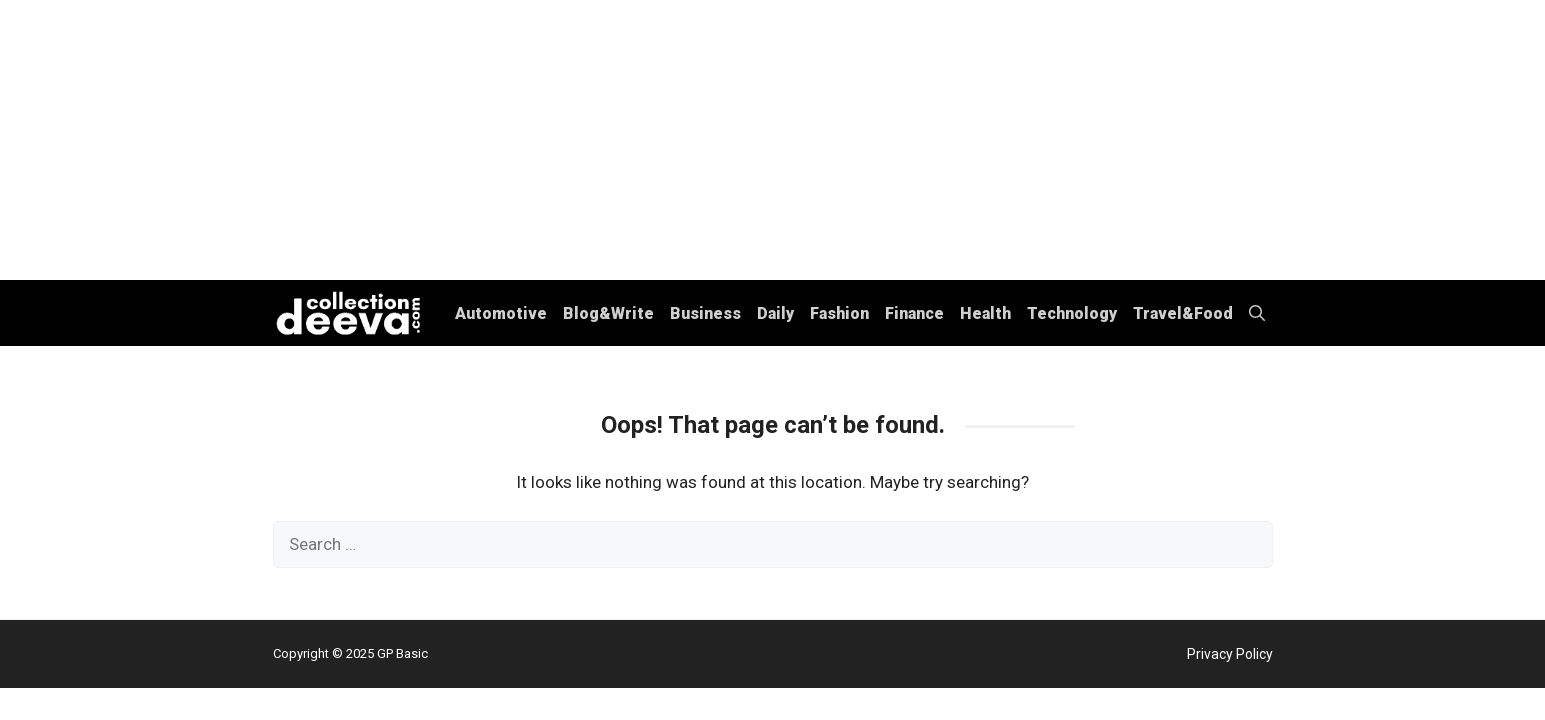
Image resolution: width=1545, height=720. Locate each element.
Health (985, 313)
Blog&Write (608, 313)
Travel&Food (1183, 313)
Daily (775, 313)
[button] (1257, 313)
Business (705, 313)
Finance (914, 313)
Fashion (839, 313)
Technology (1072, 313)
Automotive (501, 313)
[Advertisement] (773, 140)
